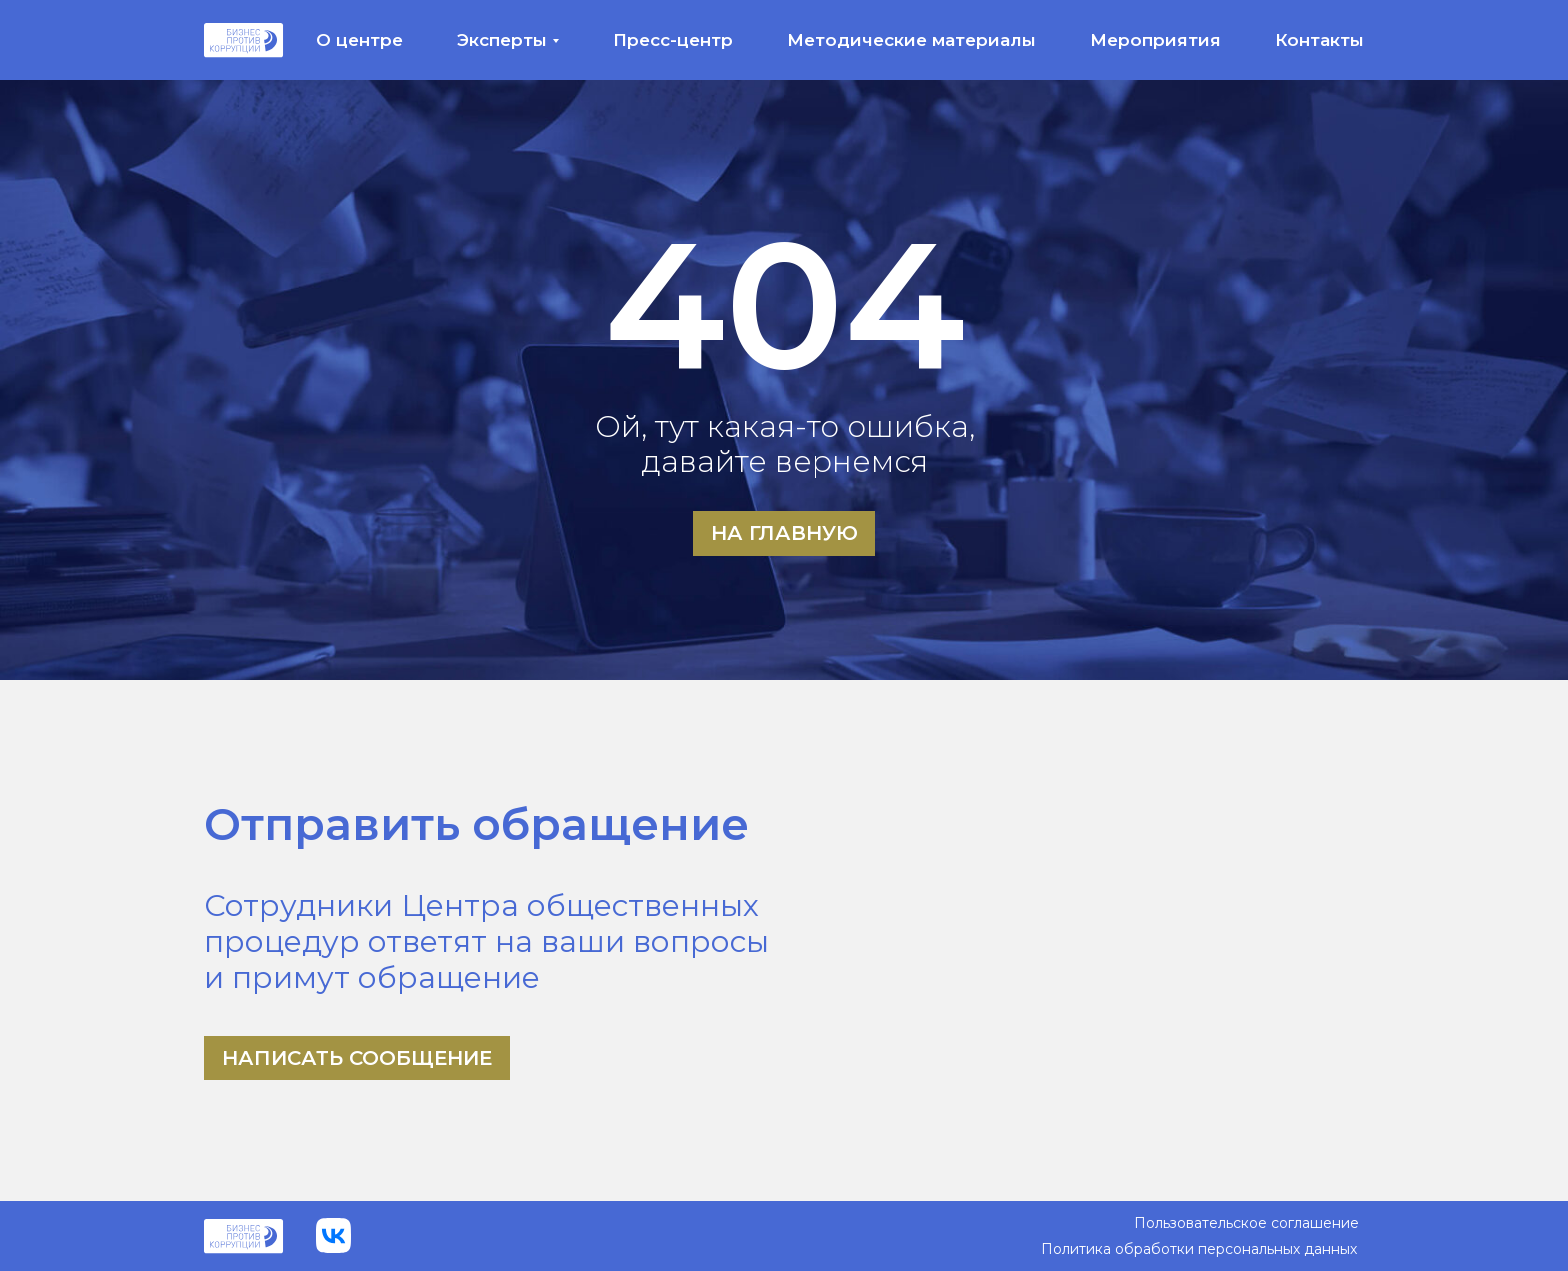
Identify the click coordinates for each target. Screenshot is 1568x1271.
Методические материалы (911, 40)
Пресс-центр (673, 40)
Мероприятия (1155, 40)
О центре (359, 40)
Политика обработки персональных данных (1199, 1249)
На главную (784, 533)
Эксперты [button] (502, 40)
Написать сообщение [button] (357, 1058)
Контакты (1319, 40)
